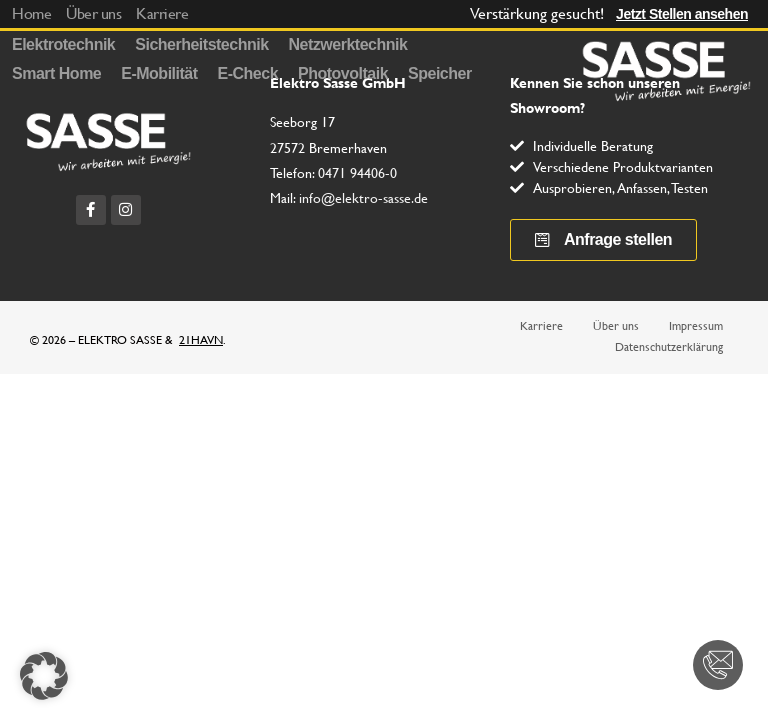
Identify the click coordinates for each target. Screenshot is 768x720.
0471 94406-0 (357, 173)
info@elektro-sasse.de (363, 198)
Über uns (616, 326)
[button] (44, 676)
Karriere (541, 326)
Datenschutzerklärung (669, 347)
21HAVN (201, 340)
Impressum (696, 326)
